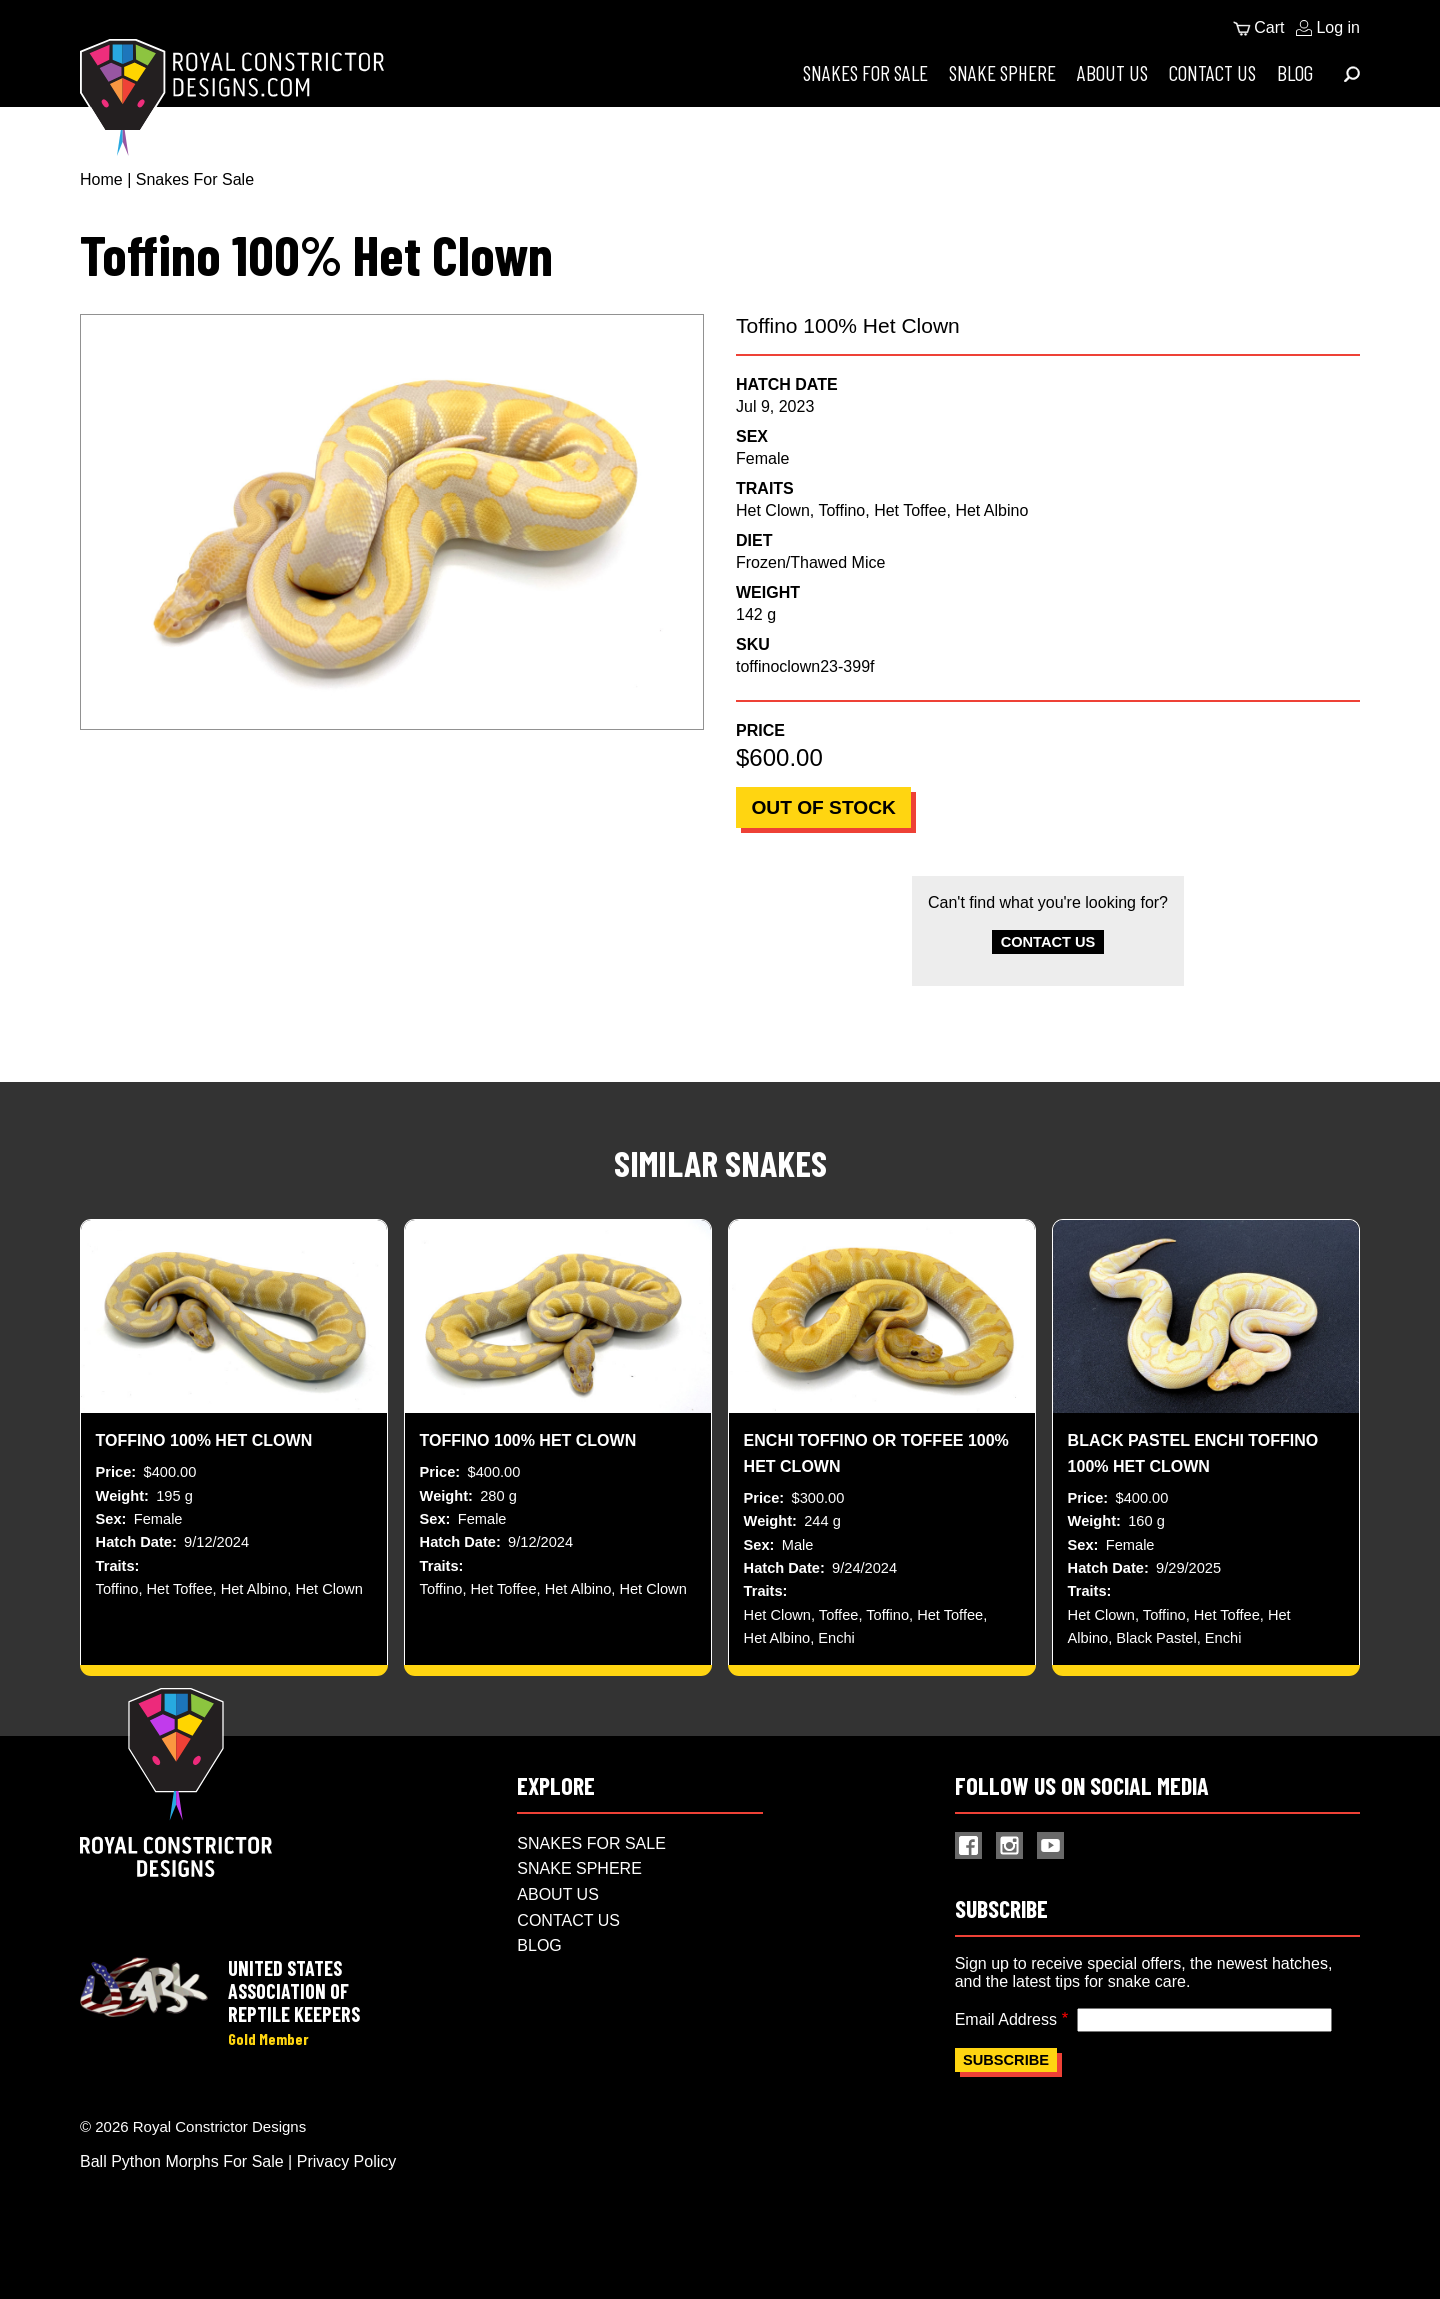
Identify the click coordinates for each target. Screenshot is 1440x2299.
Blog (1295, 72)
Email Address (1006, 2045)
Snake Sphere (1002, 72)
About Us (1112, 72)
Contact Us (1212, 72)
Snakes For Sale (865, 72)
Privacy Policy (347, 2190)
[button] (392, 522)
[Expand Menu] (1352, 74)
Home (101, 179)
